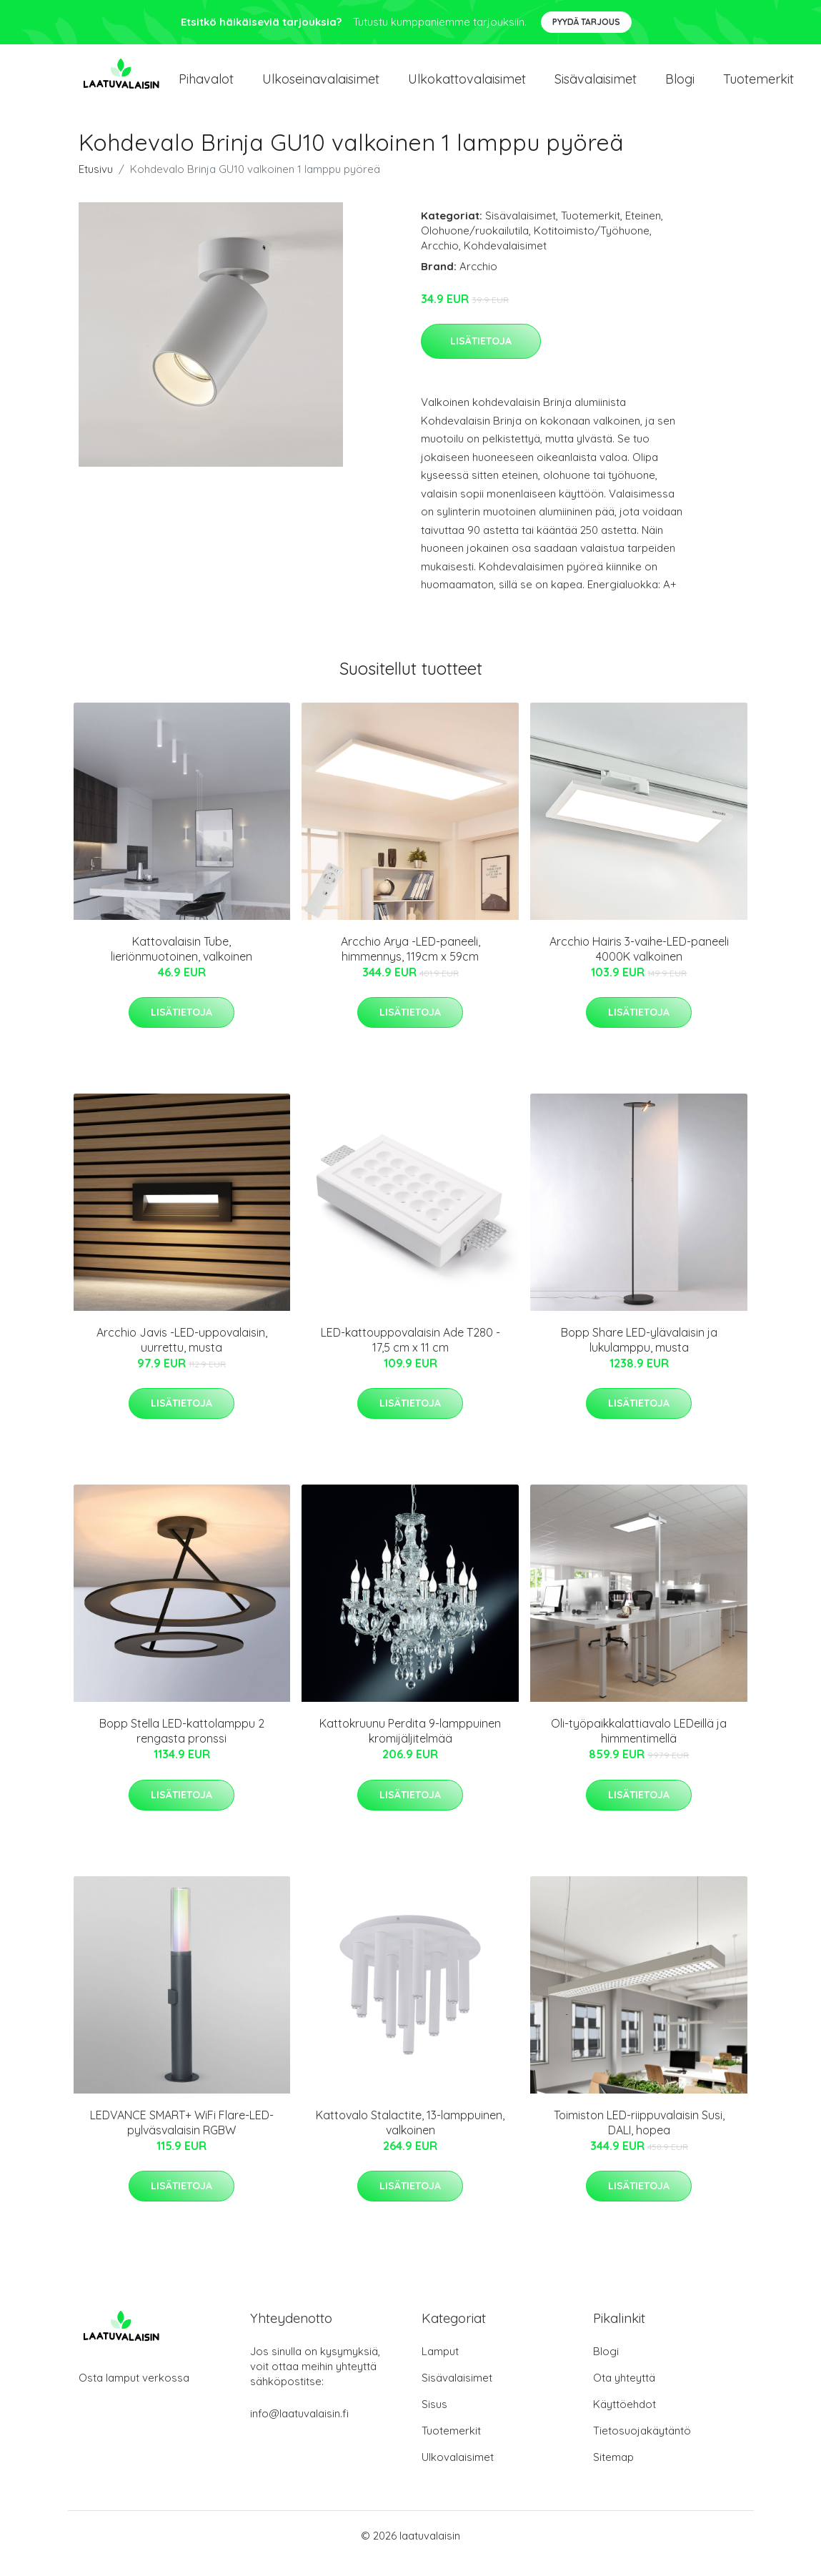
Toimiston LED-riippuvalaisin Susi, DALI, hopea (639, 2138)
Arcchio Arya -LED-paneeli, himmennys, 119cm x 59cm (410, 964)
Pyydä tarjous (586, 21)
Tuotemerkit (758, 87)
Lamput (440, 2367)
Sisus (434, 2420)
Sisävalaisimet (595, 87)
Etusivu (96, 185)
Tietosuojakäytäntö (642, 2446)
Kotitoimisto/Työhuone (592, 246)
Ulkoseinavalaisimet (320, 87)
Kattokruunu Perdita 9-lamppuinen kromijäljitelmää (410, 1747)
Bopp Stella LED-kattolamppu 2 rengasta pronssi (181, 1747)
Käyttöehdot (624, 2420)
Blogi (680, 87)
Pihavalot (206, 87)
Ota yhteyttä (624, 2393)
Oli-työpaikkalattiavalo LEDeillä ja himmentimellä (639, 1747)
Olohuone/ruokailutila (475, 246)
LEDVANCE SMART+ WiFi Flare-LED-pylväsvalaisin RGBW (182, 2138)
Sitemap (613, 2473)
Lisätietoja (481, 356)
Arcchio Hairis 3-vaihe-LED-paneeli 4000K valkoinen (639, 964)
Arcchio (440, 261)
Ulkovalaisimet (458, 2473)
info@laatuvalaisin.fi (299, 2429)
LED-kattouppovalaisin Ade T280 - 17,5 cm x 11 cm (410, 1355)
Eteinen (643, 231)
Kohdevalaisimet (505, 261)
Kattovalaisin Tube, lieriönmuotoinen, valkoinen (181, 964)
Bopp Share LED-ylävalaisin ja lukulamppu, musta (639, 1355)
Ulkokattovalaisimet (467, 87)
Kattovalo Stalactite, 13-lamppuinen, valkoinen (410, 2138)
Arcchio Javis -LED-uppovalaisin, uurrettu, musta (181, 1355)
